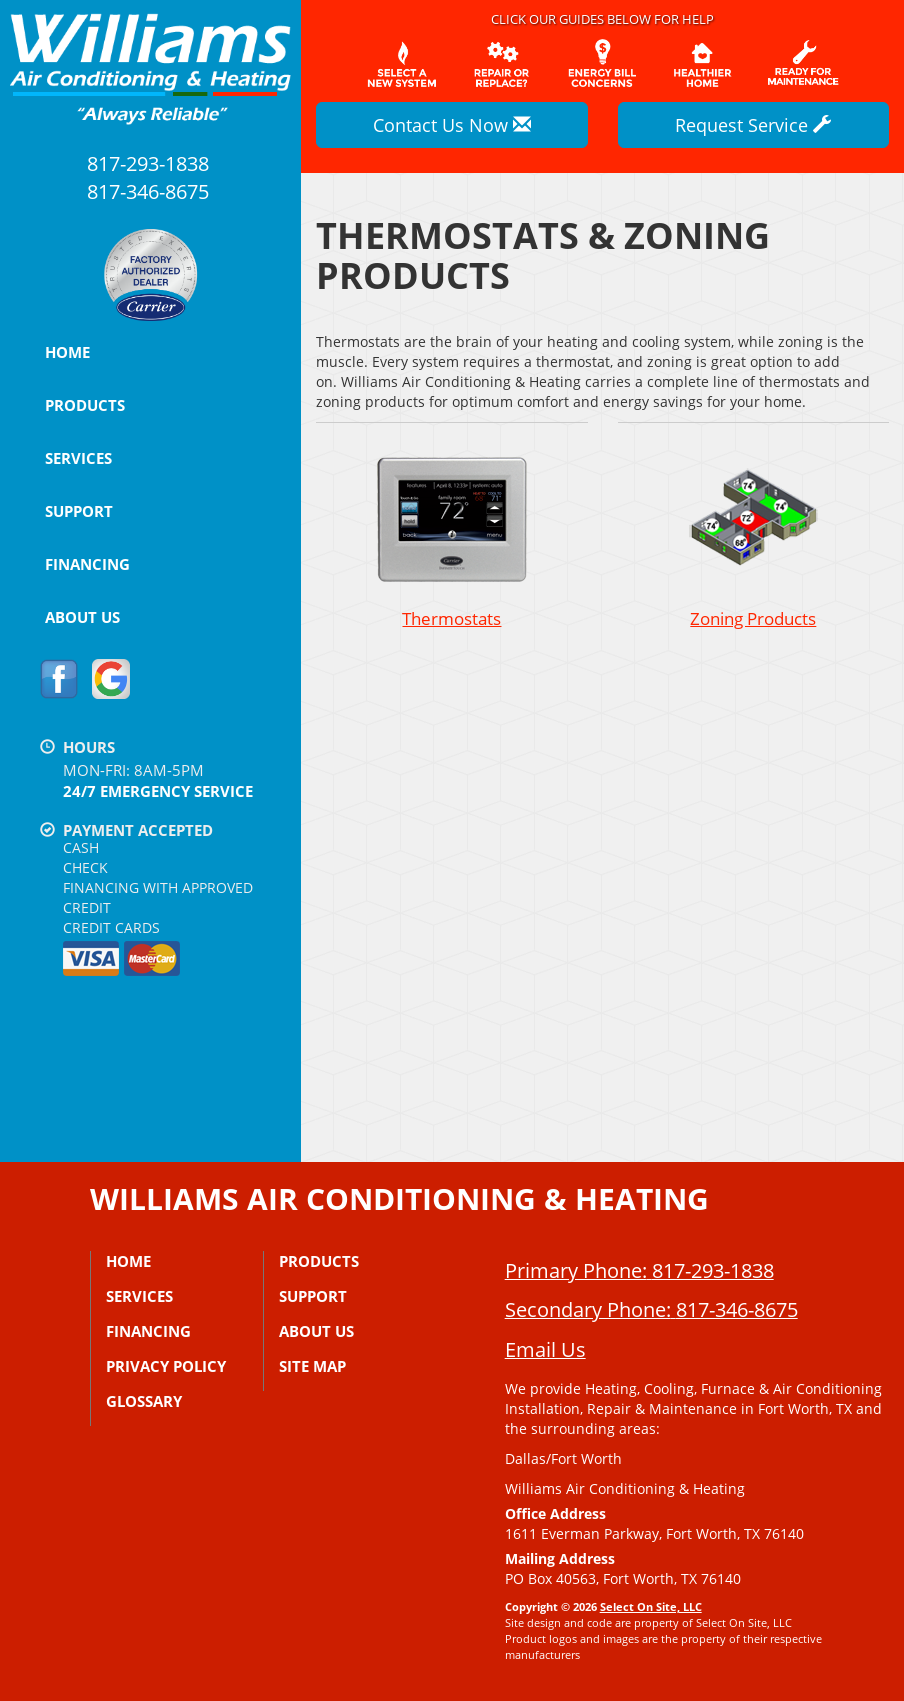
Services (78, 458)
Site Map (312, 1366)
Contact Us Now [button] (452, 125)
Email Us (545, 1349)
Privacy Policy (166, 1366)
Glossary (144, 1401)
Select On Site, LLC (651, 1606)
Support (79, 511)
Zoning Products (753, 537)
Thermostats (451, 537)
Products (85, 405)
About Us (82, 617)
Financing (87, 564)
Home (67, 352)
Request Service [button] (753, 125)
